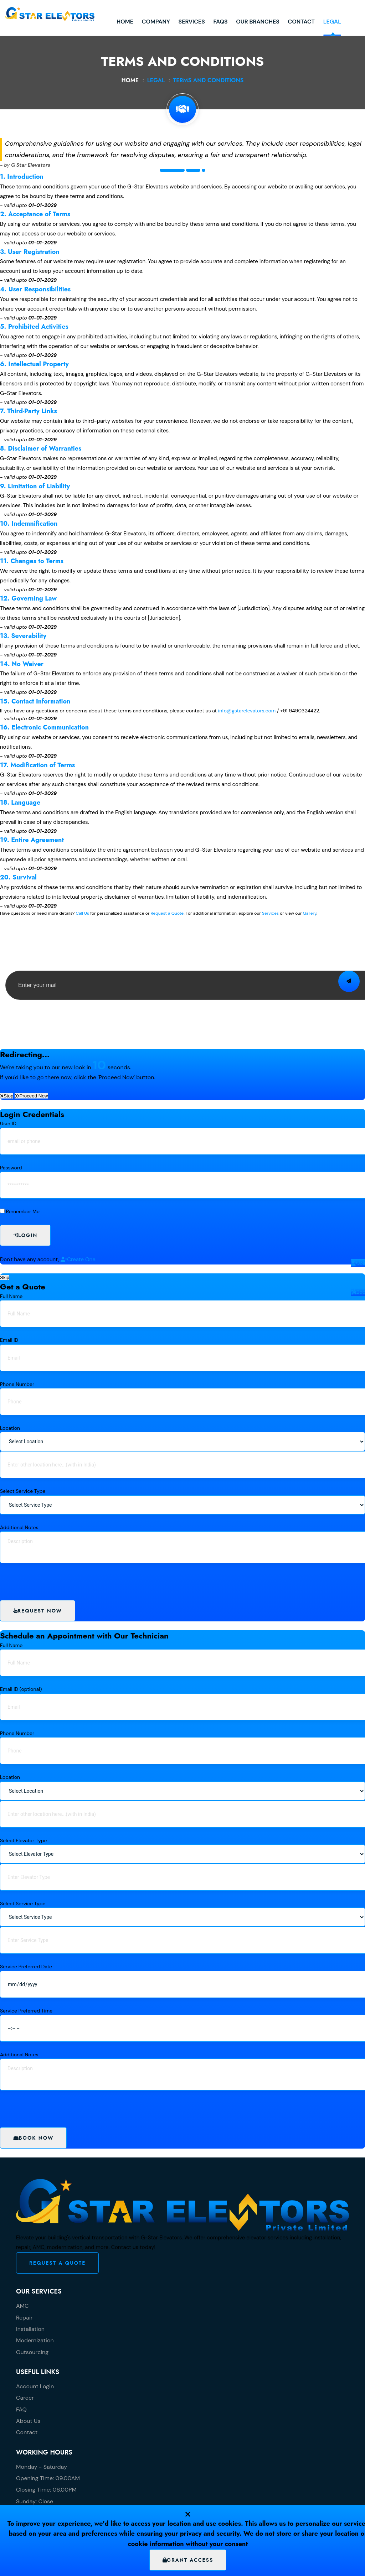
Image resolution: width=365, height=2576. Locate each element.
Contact (255, 42)
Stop (6, 1096)
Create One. (79, 1259)
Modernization (35, 2340)
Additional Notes (19, 1527)
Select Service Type (23, 1491)
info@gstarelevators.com (247, 710)
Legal (286, 42)
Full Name (11, 1296)
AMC (22, 2306)
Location (10, 1428)
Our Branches (211, 42)
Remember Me (23, 1211)
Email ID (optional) (21, 1689)
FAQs (174, 42)
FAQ (21, 2409)
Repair (24, 2317)
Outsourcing (32, 2352)
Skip (4, 1277)
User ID (8, 1123)
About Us (28, 2421)
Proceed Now (31, 1096)
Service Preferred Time (26, 2011)
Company (110, 42)
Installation (30, 2329)
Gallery (310, 913)
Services (145, 42)
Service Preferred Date (26, 1966)
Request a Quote (167, 913)
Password (11, 1167)
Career (25, 2397)
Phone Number (17, 1384)
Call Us (82, 913)
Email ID (9, 1340)
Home (78, 42)
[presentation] (59, 1014)
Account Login (35, 2386)
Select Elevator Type (23, 1840)
